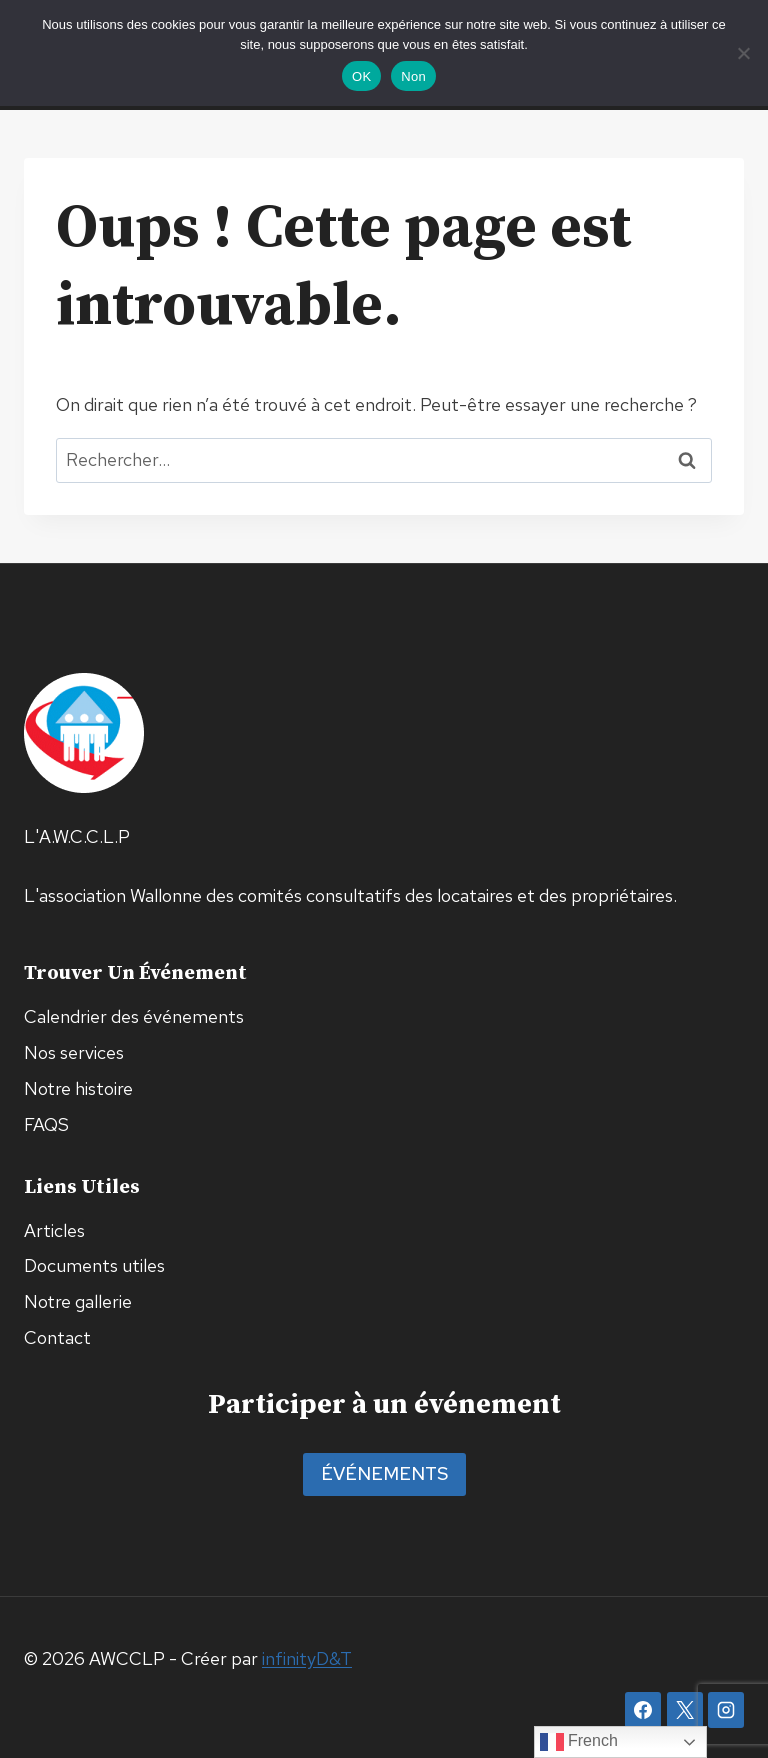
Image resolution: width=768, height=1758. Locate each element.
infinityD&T (307, 1658)
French (579, 1742)
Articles (54, 1230)
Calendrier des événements (134, 1016)
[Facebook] (643, 1710)
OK (361, 76)
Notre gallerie (78, 1301)
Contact (57, 1337)
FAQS (46, 1124)
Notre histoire (78, 1088)
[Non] (743, 53)
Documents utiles (94, 1265)
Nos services (74, 1052)
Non (413, 76)
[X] (685, 1710)
